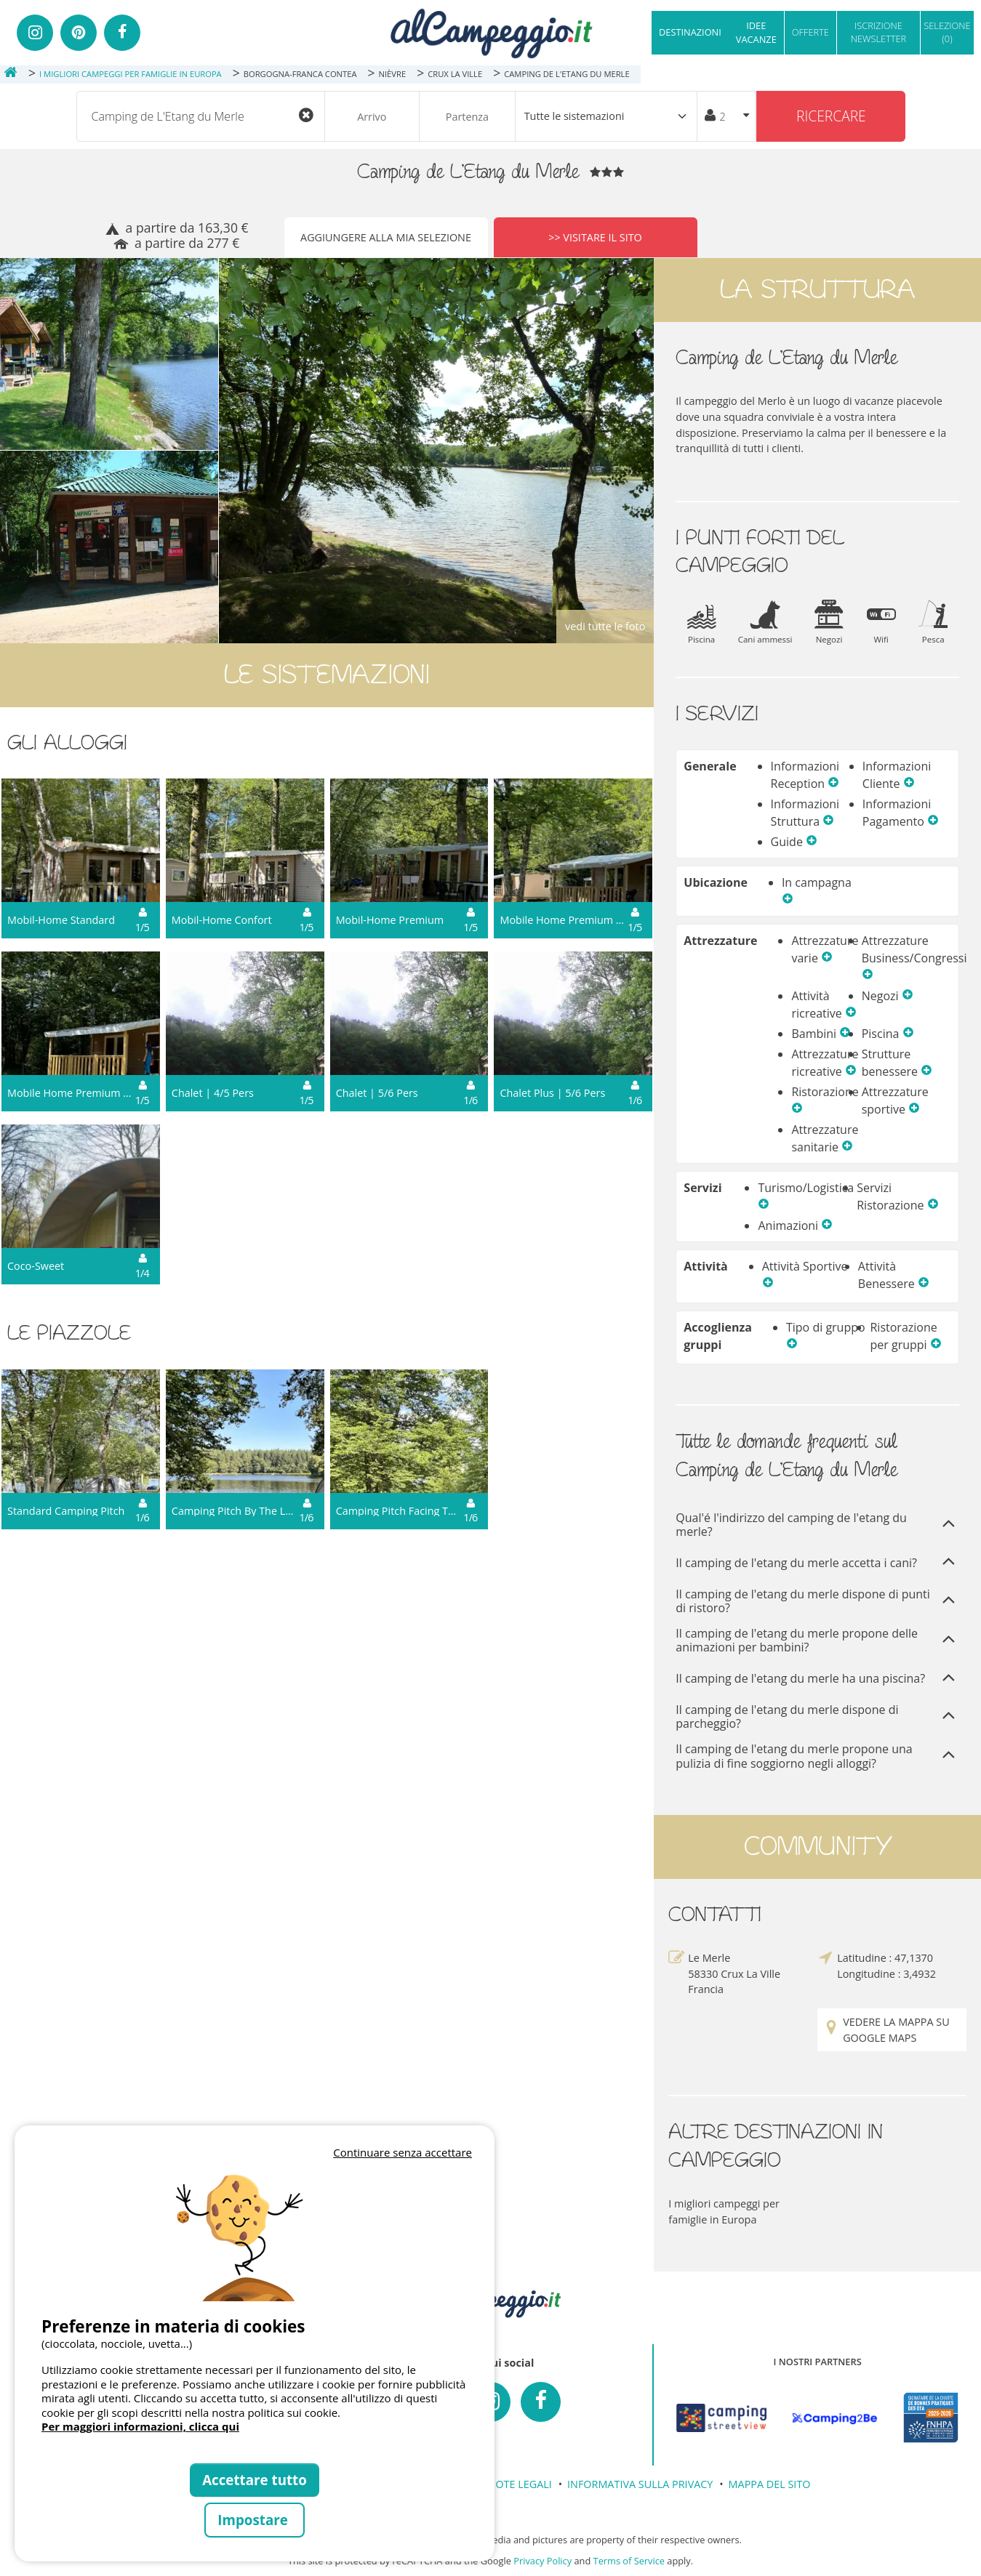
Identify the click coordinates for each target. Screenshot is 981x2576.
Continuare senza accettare (402, 2152)
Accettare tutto (254, 2480)
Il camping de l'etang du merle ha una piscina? (817, 1679)
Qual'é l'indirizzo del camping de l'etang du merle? (817, 1525)
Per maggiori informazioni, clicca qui (140, 2426)
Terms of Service (629, 2560)
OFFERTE (810, 32)
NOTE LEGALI (520, 2484)
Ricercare (831, 116)
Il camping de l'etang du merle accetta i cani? (817, 1563)
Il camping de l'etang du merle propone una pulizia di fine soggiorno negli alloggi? (817, 1756)
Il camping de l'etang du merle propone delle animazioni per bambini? (817, 1640)
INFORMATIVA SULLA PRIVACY (640, 2484)
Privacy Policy (542, 2560)
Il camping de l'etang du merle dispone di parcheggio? (817, 1717)
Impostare (254, 2520)
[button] (833, 784)
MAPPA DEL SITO (770, 2484)
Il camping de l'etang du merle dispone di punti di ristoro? (817, 1601)
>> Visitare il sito (595, 237)
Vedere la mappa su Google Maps (886, 2030)
